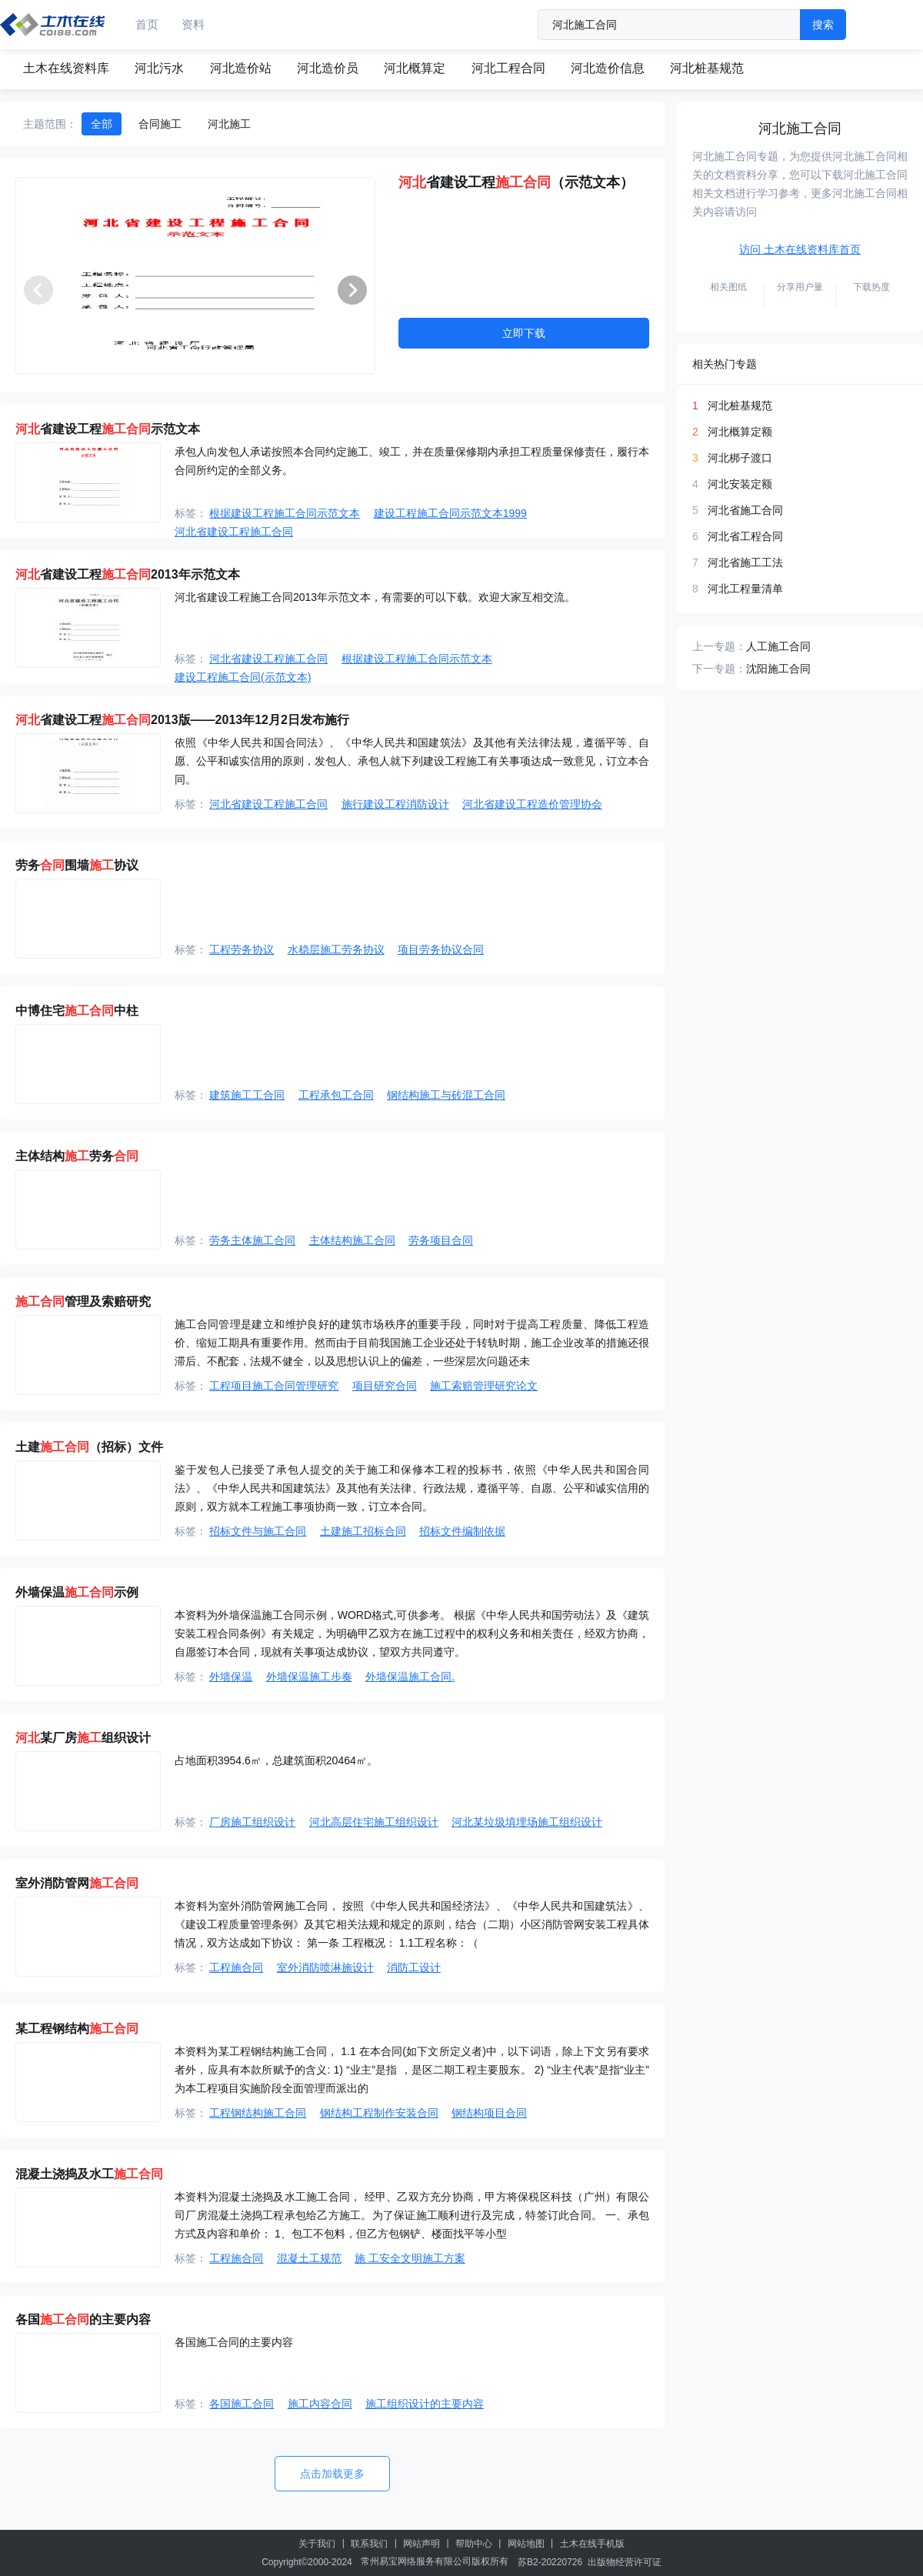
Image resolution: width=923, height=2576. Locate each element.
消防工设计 (414, 1967)
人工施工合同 (778, 646)
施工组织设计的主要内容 (424, 2403)
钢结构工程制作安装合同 (379, 2113)
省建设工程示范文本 (107, 428)
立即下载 (523, 333)
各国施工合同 (241, 2403)
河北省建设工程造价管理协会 (532, 804)
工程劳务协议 (241, 949)
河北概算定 (414, 68)
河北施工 (229, 124)
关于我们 (316, 2543)
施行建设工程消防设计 (395, 804)
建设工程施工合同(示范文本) (243, 677)
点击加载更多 (332, 2474)
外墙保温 (230, 1676)
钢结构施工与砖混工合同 (446, 1095)
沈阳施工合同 (778, 668)
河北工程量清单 (745, 588)
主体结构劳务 (76, 1156)
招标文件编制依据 (462, 1531)
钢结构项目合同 (489, 2113)
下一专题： (719, 668)
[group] (195, 275)
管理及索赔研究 (83, 1301)
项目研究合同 (384, 1386)
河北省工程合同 (745, 536)
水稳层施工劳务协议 (336, 949)
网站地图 (526, 2543)
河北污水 (159, 68)
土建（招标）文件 (89, 1446)
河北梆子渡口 (740, 458)
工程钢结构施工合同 (257, 2113)
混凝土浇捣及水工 (89, 2174)
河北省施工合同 (745, 510)
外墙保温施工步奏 (309, 1676)
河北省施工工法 (745, 562)
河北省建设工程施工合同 (234, 532)
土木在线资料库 (66, 68)
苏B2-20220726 (550, 2562)
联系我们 (369, 2543)
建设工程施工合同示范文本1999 (450, 513)
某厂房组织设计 (83, 1737)
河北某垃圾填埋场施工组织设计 (527, 1822)
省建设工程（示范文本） (516, 182)
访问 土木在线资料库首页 (800, 249)
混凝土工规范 (309, 2258)
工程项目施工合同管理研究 (273, 1386)
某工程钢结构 (76, 2028)
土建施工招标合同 (363, 1531)
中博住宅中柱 (76, 1010)
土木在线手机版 (592, 2543)
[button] (352, 290)
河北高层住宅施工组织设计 (373, 1822)
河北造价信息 (608, 68)
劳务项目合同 (440, 1240)
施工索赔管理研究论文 (484, 1386)
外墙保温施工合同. (410, 1676)
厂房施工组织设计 (252, 1822)
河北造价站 (241, 68)
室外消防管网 (76, 1883)
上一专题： (719, 646)
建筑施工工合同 (247, 1095)
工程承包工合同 (336, 1095)
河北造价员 (327, 68)
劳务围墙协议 (76, 865)
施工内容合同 (320, 2403)
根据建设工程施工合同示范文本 (284, 513)
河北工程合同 (508, 68)
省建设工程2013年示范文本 (127, 574)
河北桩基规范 (707, 68)
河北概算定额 (740, 431)
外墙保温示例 (76, 1592)
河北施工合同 (799, 128)
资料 (193, 24)
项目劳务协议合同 (441, 949)
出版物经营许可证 (624, 2562)
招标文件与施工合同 (257, 1531)
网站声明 (421, 2543)
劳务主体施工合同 (252, 1240)
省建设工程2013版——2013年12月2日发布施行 (182, 719)
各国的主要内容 (83, 2319)
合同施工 (160, 124)
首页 (146, 24)
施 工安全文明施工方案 (410, 2258)
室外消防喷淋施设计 (325, 1967)
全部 (101, 124)
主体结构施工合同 (352, 1240)
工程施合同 (236, 1967)
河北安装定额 (740, 484)
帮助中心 (473, 2543)
